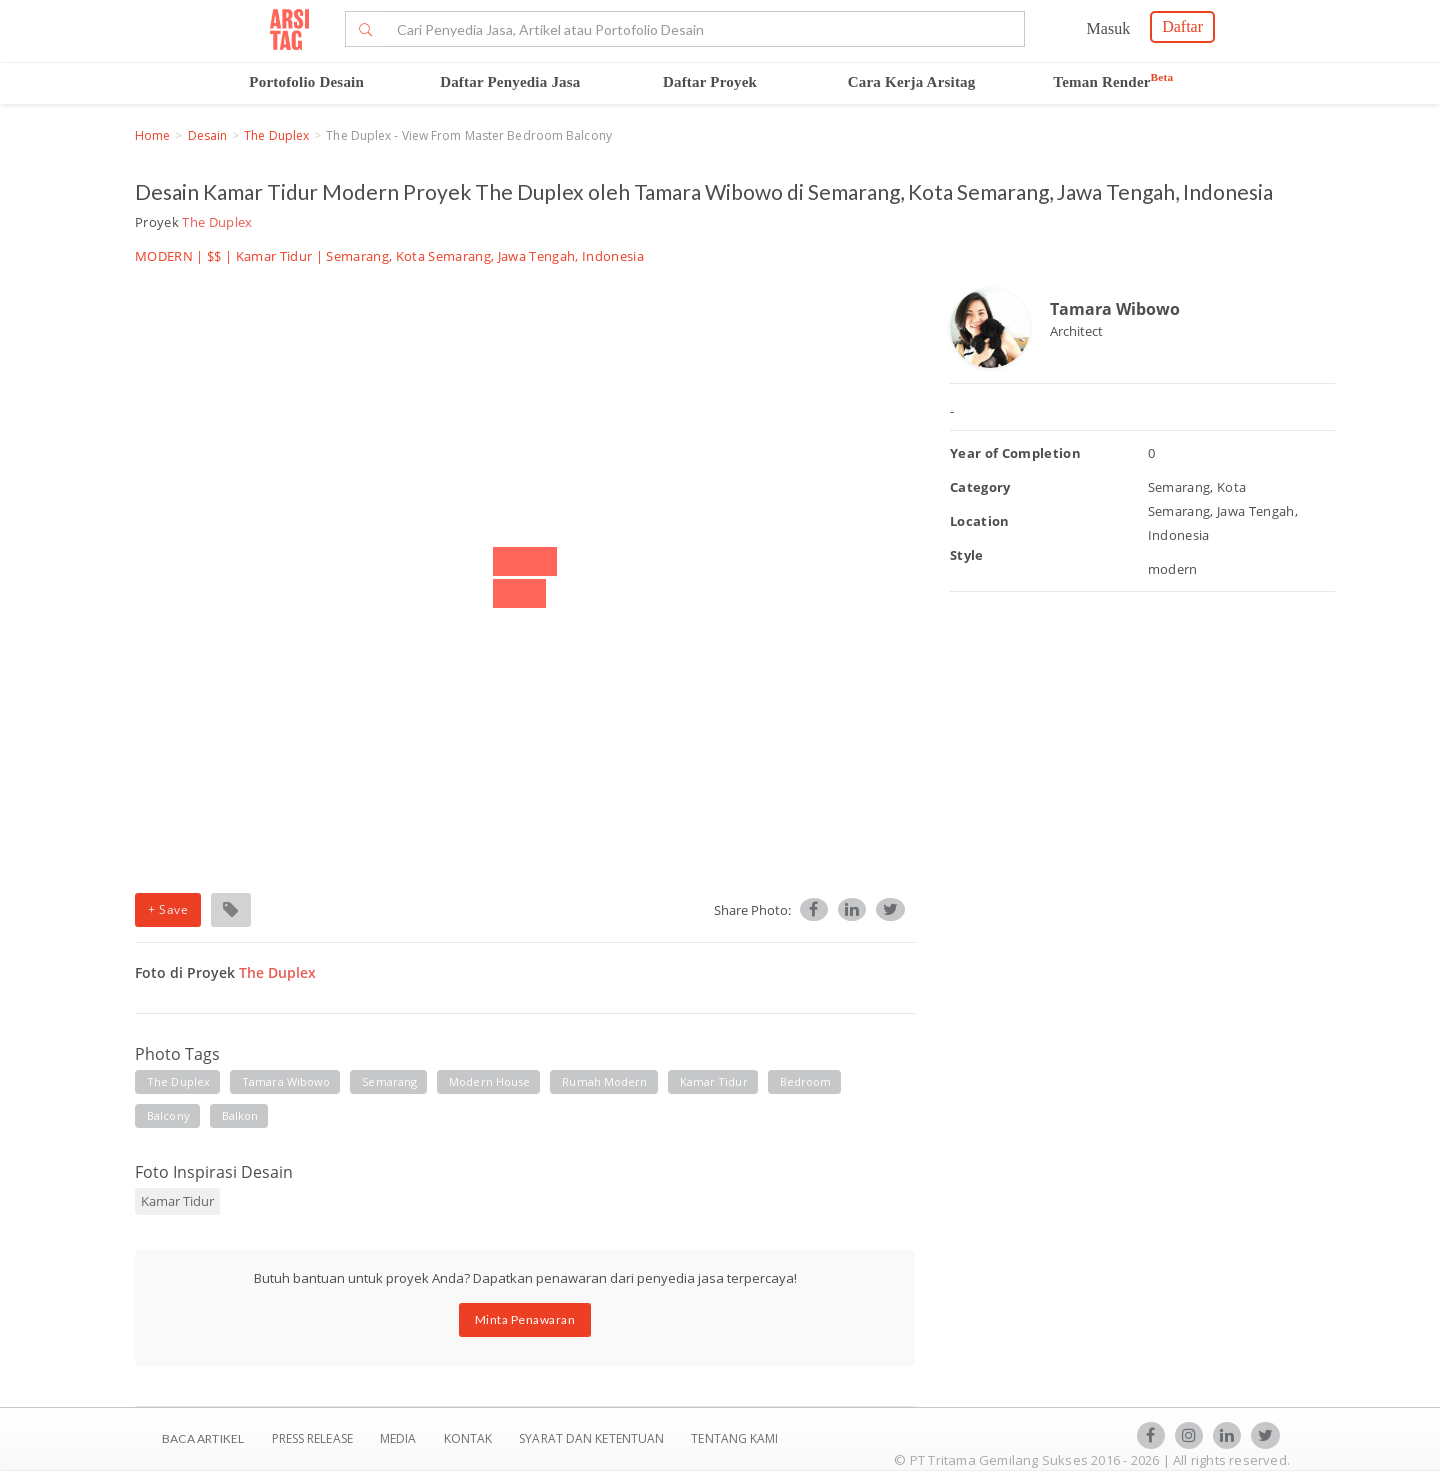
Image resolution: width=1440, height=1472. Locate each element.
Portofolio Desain (306, 82)
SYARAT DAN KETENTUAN (593, 1438)
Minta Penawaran (525, 1319)
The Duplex (276, 135)
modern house (489, 1081)
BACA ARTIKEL (203, 1438)
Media (400, 1438)
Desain (208, 135)
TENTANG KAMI (734, 1438)
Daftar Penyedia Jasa (510, 82)
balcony (168, 1115)
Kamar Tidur (274, 256)
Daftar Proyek (710, 82)
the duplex (178, 1081)
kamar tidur (714, 1081)
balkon (240, 1115)
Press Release (312, 1438)
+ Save (168, 909)
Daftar (1182, 26)
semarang (389, 1081)
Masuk (1109, 28)
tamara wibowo (286, 1081)
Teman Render (1113, 82)
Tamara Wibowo (1115, 309)
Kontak (470, 1438)
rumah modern (604, 1081)
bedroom (806, 1081)
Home (152, 135)
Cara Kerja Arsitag (912, 82)
